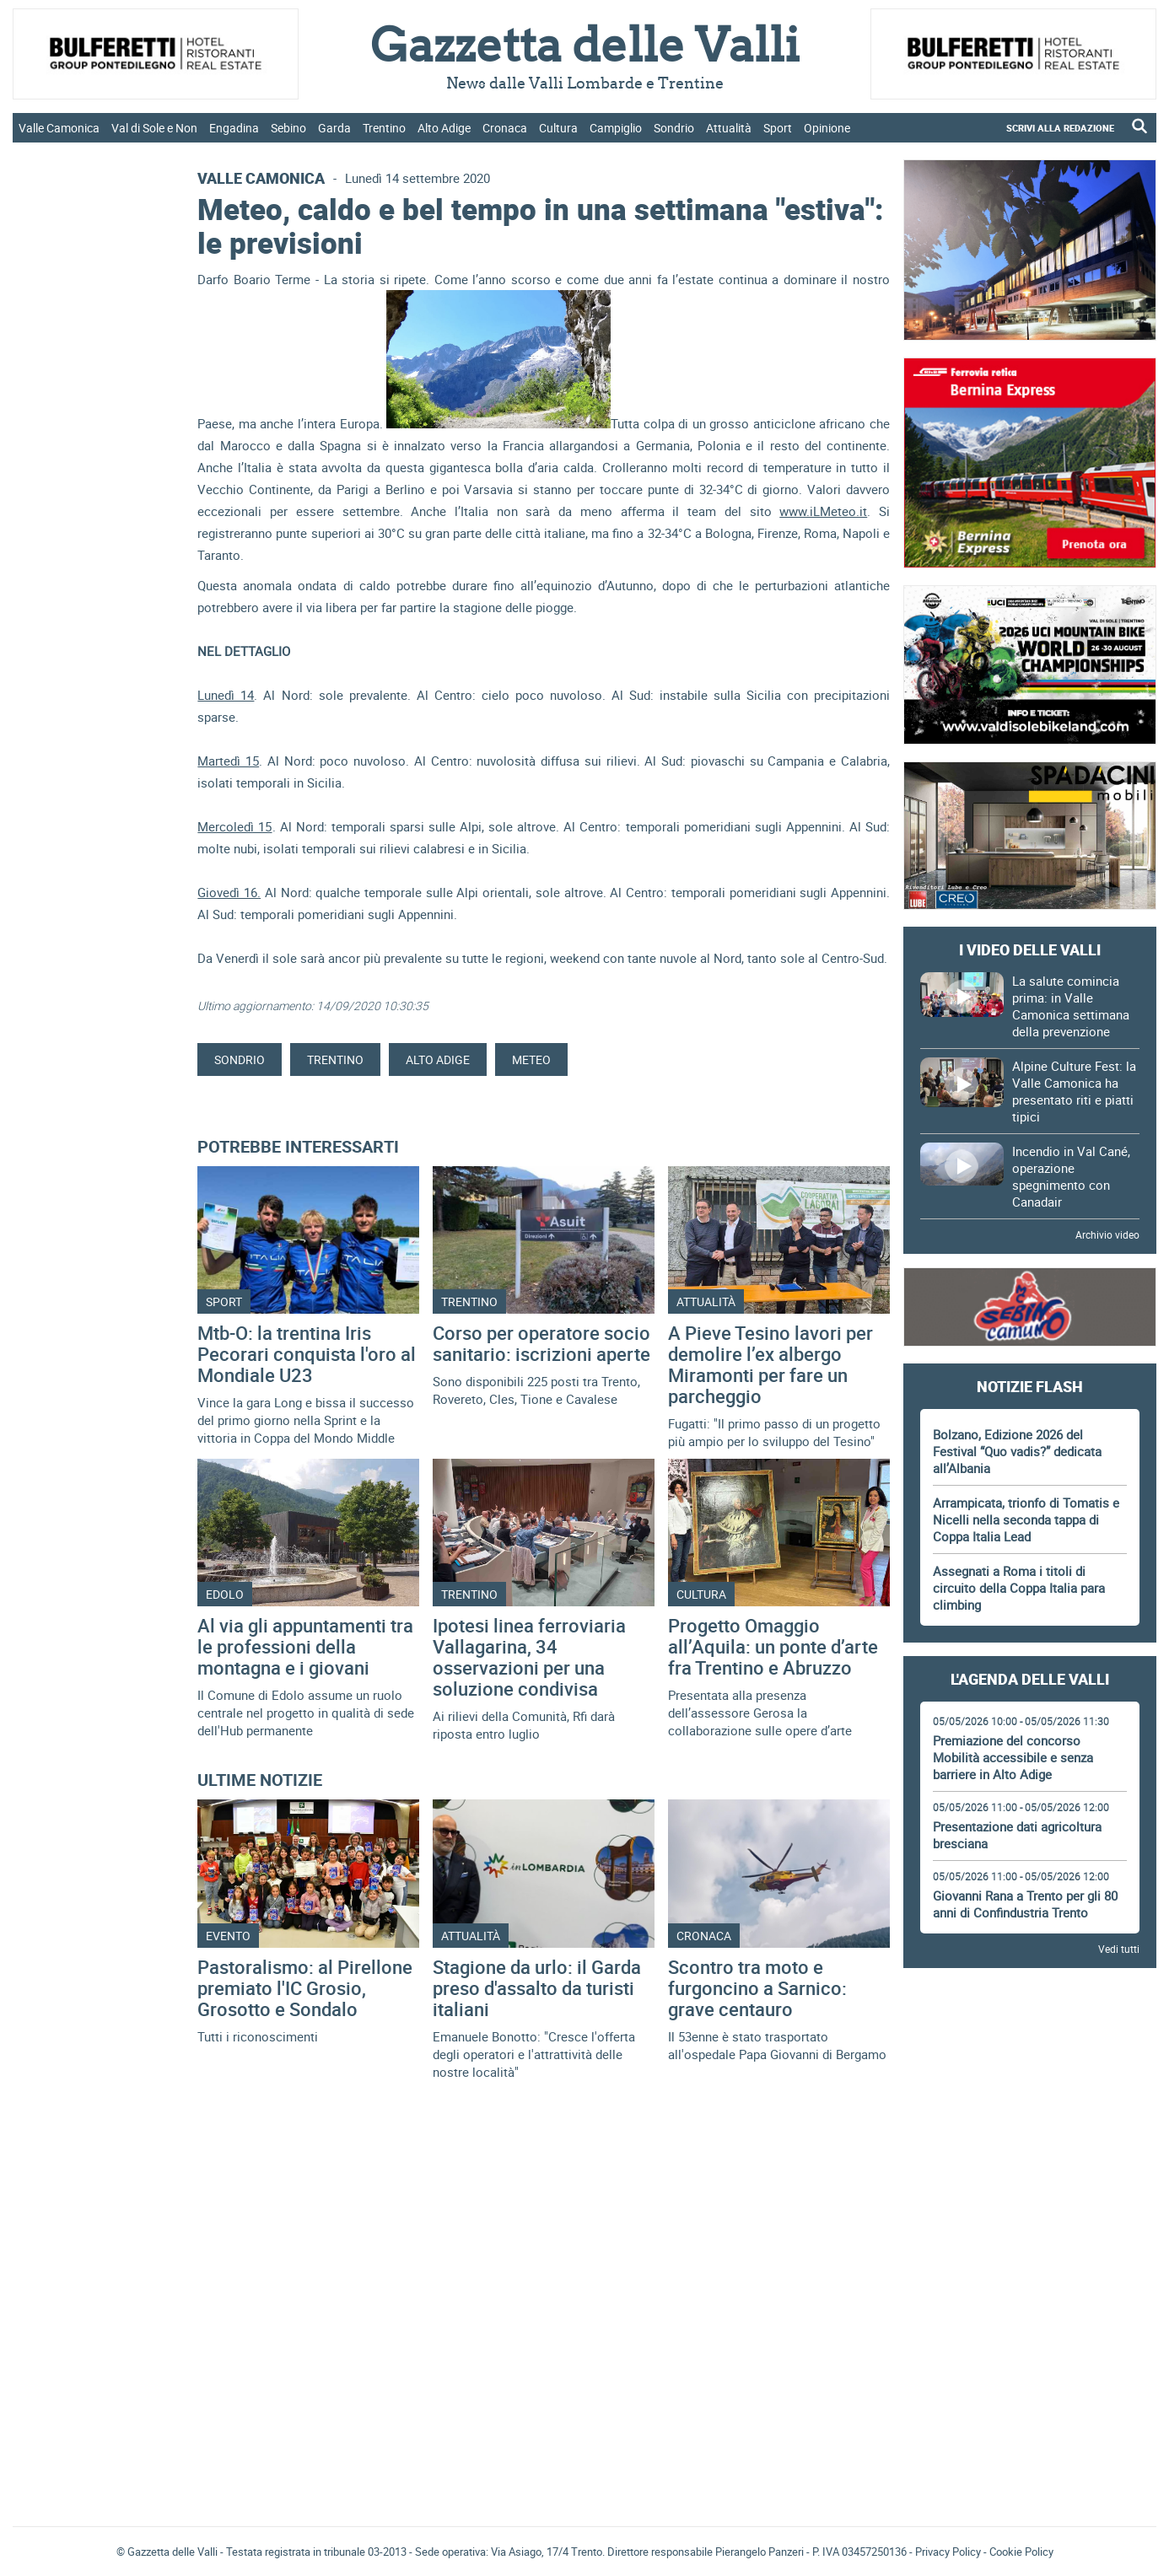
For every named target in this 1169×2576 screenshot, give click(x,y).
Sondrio (674, 128)
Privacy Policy (948, 2551)
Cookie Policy (1021, 2551)
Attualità (729, 128)
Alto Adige (444, 128)
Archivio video (1107, 1234)
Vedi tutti (1118, 1948)
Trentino (384, 128)
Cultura (558, 128)
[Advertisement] (1029, 2028)
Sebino (288, 128)
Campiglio (616, 128)
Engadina (234, 128)
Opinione (827, 128)
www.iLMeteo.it (823, 511)
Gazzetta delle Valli (1030, 2403)
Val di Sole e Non (154, 128)
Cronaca (504, 128)
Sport (777, 128)
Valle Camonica (59, 128)
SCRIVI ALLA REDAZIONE (1060, 127)
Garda (334, 128)
